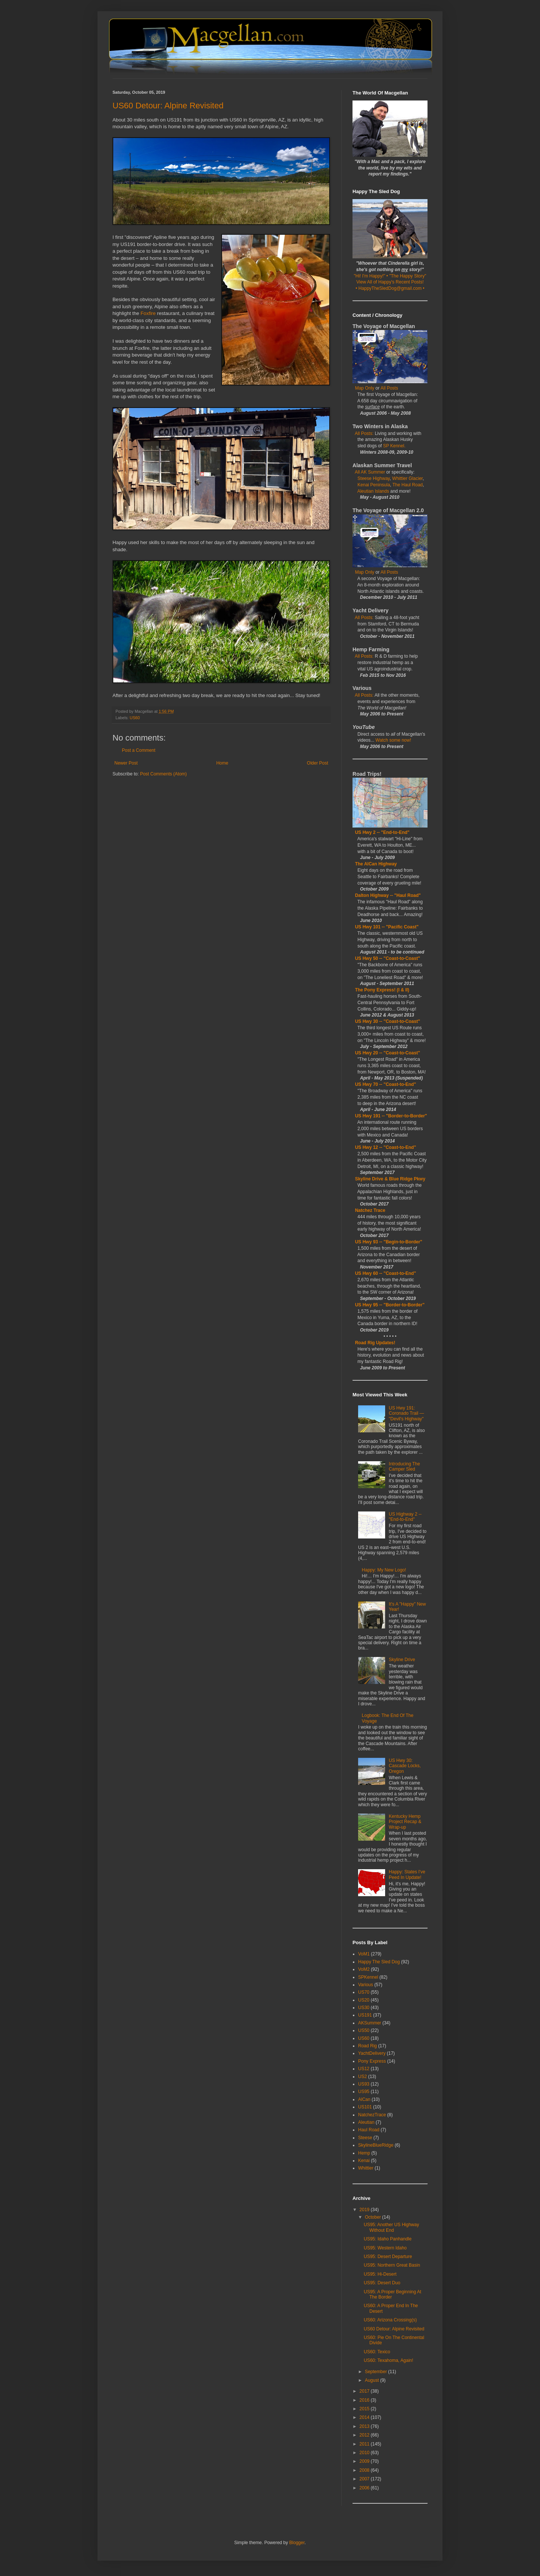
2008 (365, 2470)
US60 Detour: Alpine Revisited (394, 2329)
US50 (363, 2030)
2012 (365, 2435)
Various (365, 1984)
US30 (363, 2007)
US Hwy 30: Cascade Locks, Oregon (405, 1766)
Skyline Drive (402, 1659)
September (376, 2371)
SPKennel (368, 1977)
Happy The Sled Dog (379, 1961)
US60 (135, 717)
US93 (363, 2084)
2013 (365, 2426)
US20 (363, 2000)
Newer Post (126, 763)
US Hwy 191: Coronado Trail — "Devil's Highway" (406, 1413)
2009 (365, 2461)
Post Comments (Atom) (163, 774)
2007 (365, 2479)
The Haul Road (408, 484)
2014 (365, 2417)
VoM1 (364, 1954)
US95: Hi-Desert (380, 2274)
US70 (363, 1992)
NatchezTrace (372, 2114)
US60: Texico (377, 2351)
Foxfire (148, 313)
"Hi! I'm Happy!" (370, 276)
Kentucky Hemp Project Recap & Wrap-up (405, 1822)
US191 (365, 2015)
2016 (365, 2400)
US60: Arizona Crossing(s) (390, 2320)
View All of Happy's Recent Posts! (390, 282)
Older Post (317, 763)
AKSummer (369, 2023)
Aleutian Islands (373, 491)
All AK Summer (370, 472)
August (372, 2380)
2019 (365, 2209)
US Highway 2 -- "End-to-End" (405, 1516)
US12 (363, 2068)
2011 (365, 2444)
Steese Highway (373, 478)
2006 (365, 2488)
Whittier (366, 2168)
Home (222, 763)
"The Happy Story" (407, 276)
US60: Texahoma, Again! (388, 2360)
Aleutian (366, 2122)
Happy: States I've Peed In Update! (407, 1874)
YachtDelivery (372, 2053)
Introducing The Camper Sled (404, 1466)
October (373, 2217)
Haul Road (369, 2129)
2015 (365, 2408)
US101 (365, 2107)
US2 (362, 2076)
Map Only (364, 388)
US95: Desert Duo (382, 2282)
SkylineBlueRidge (375, 2145)
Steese (365, 2137)
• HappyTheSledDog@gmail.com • (390, 288)
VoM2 (364, 1969)
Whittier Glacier (407, 478)
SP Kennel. (394, 445)
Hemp (364, 2153)
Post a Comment (138, 750)
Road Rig (367, 2045)
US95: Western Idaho (385, 2248)
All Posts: (365, 433)
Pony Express (372, 2061)
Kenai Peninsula (373, 484)
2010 (365, 2452)
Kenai (364, 2160)
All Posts (389, 388)
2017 (365, 2391)
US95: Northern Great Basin (392, 2265)
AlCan (364, 2099)
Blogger (296, 2542)
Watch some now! (393, 740)
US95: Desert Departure (388, 2256)
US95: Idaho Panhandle (387, 2239)
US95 (363, 2091)
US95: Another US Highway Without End (391, 2227)
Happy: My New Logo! (384, 1570)
